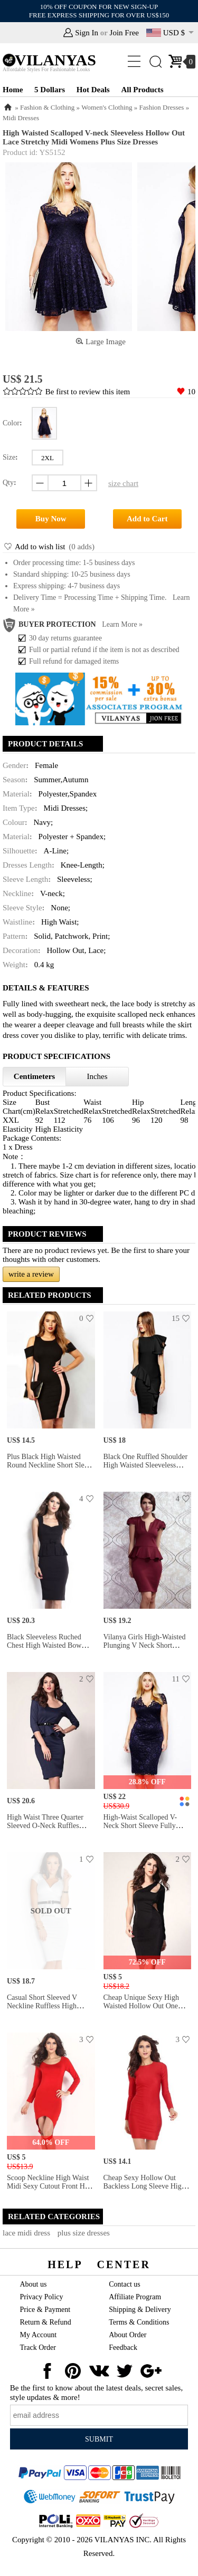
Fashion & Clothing (47, 107)
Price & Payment (45, 2309)
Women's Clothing (106, 107)
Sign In (86, 32)
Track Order (38, 2347)
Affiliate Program (135, 2297)
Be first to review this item (87, 391)
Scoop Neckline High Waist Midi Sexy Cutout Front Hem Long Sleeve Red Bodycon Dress (50, 2190)
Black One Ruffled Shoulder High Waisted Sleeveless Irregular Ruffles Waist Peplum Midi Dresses (145, 1469)
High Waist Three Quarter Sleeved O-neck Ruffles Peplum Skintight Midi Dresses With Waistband (45, 1829)
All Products (142, 89)
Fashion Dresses (161, 107)
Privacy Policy (41, 2297)
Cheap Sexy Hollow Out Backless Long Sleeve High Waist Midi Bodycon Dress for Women (144, 2190)
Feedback (123, 2347)
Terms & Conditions (139, 2322)
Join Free (124, 32)
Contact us (124, 2284)
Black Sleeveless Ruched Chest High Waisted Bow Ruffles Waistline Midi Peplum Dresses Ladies (44, 1649)
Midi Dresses (21, 118)
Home (13, 89)
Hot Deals (93, 89)
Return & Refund (45, 2322)
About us (33, 2284)
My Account (38, 2335)
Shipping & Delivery (140, 2309)
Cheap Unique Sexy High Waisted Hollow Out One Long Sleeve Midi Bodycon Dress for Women (144, 2010)
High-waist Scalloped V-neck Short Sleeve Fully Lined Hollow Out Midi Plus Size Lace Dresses (145, 1829)
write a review (31, 1274)
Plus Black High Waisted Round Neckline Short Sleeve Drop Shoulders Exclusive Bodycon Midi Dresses (51, 1469)
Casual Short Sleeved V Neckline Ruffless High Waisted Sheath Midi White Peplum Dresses (48, 2010)
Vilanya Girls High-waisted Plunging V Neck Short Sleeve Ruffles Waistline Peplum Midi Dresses (144, 1649)
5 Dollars (49, 89)
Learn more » (122, 624)
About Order (127, 2335)
